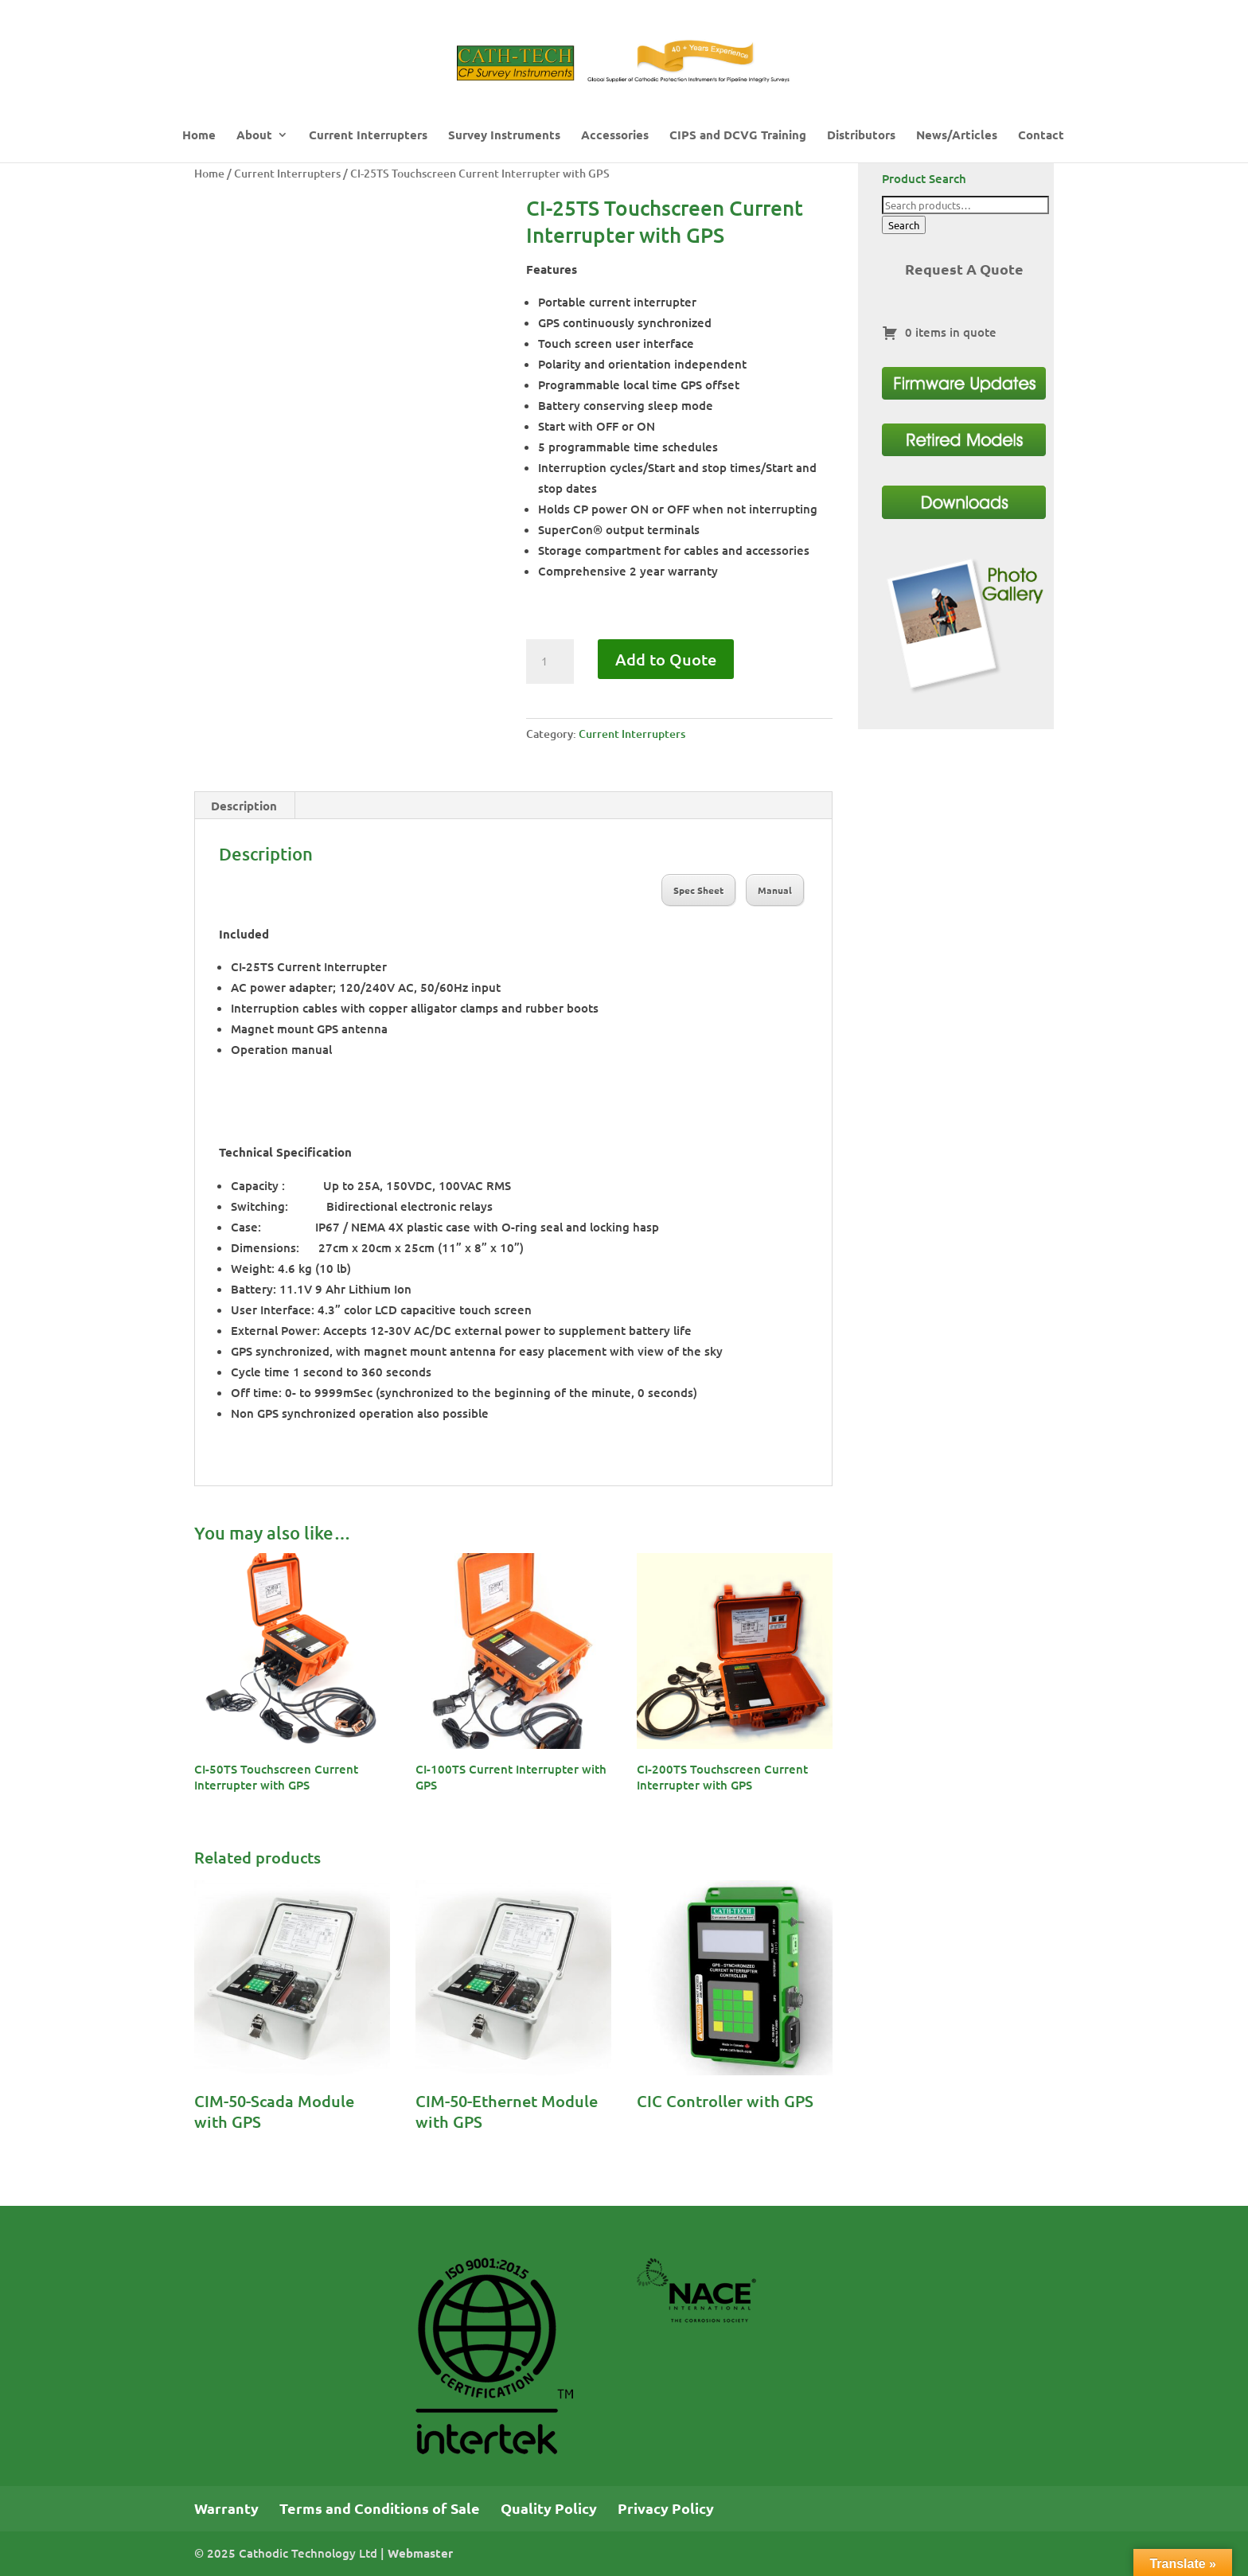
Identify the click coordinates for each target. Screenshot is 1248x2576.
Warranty (226, 2508)
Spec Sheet (698, 890)
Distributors (861, 135)
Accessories (615, 135)
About (254, 135)
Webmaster (420, 2553)
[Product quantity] (550, 661)
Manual (775, 890)
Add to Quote (665, 659)
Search (903, 225)
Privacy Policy (666, 2508)
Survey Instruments (504, 135)
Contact (1041, 135)
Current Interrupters (368, 135)
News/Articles (956, 135)
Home (199, 135)
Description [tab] (244, 806)
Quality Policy (549, 2508)
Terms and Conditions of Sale (379, 2508)
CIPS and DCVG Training (737, 135)
